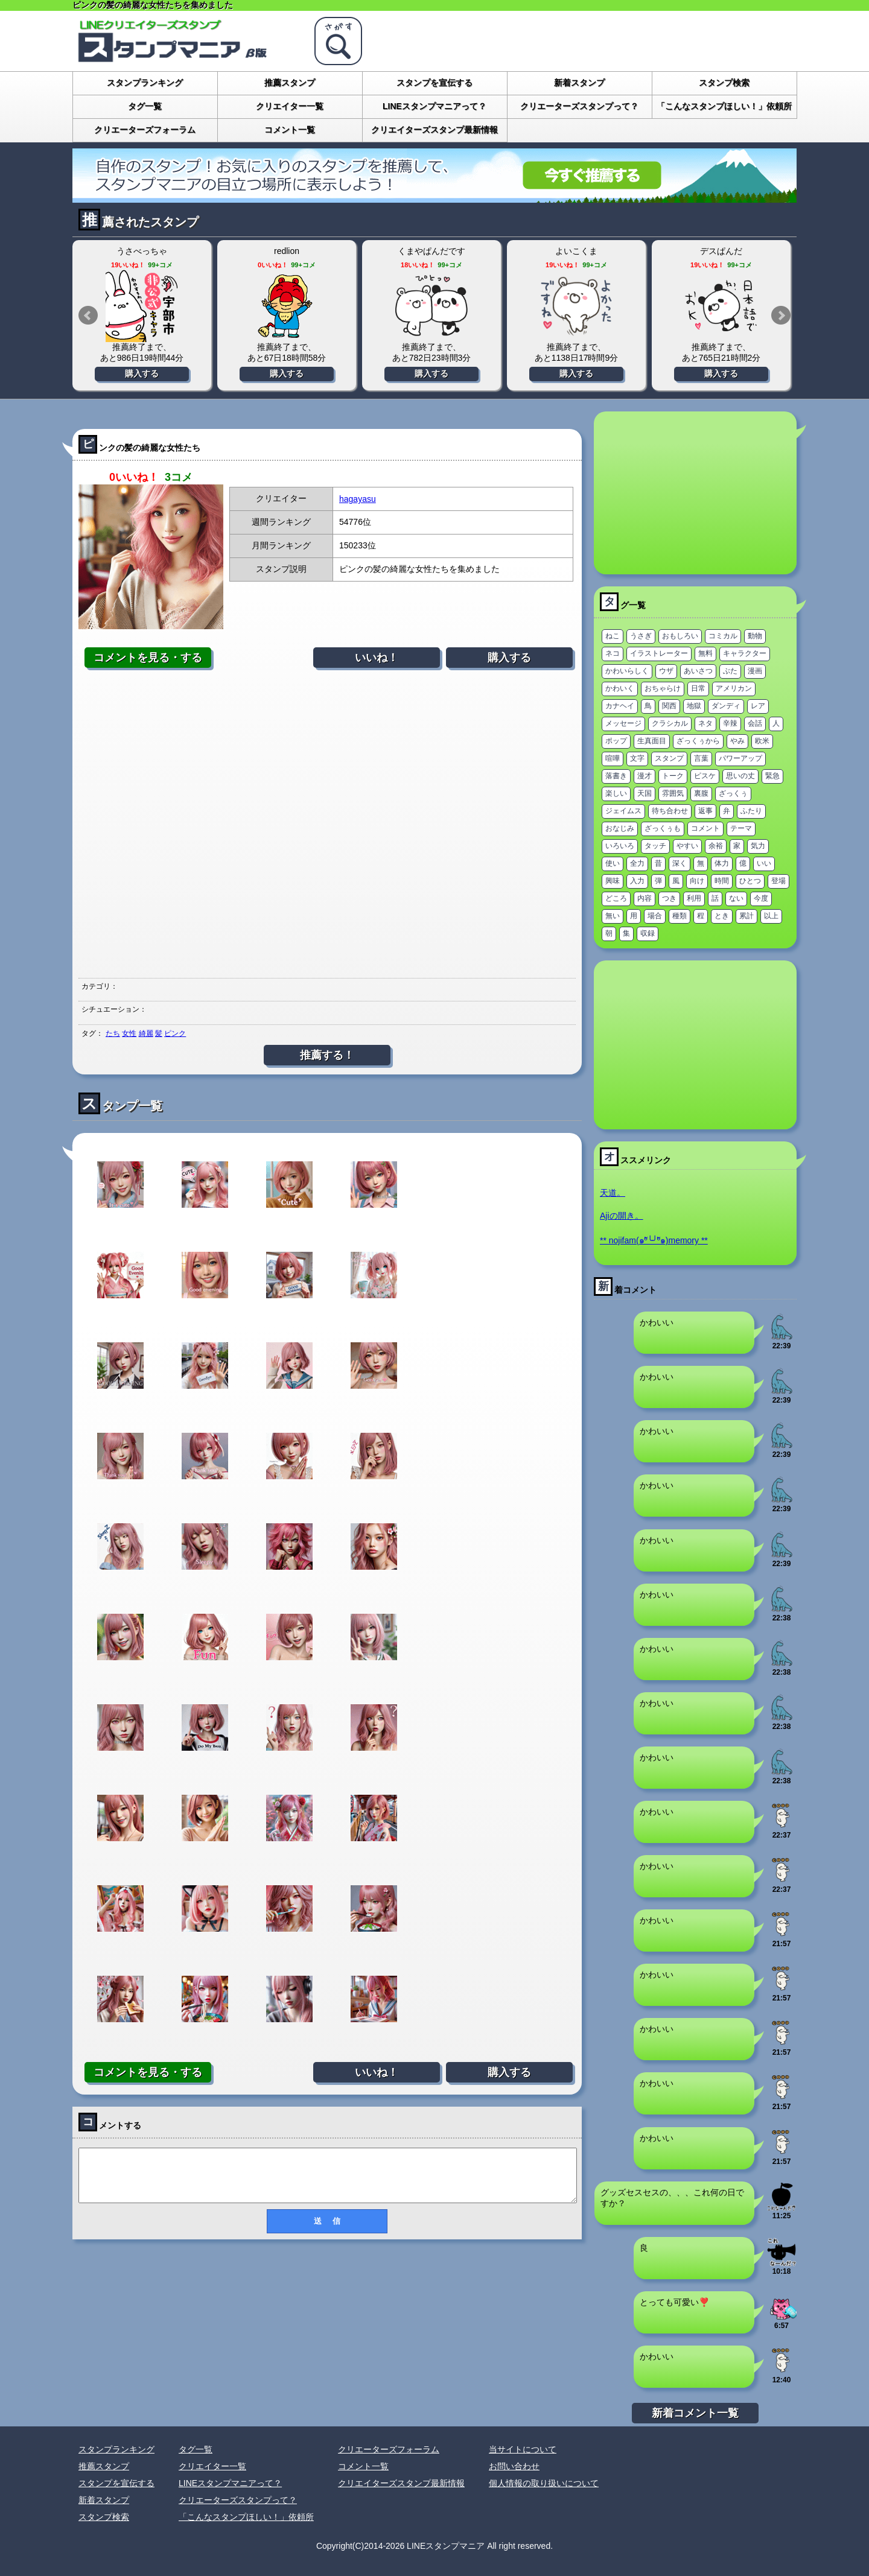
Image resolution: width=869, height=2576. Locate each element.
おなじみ (619, 828)
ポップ (616, 741)
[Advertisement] (327, 823)
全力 (637, 863)
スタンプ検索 (724, 82)
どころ (616, 898)
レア (758, 706)
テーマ (741, 828)
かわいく (619, 688)
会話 (755, 723)
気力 (758, 846)
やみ (737, 741)
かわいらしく (627, 671)
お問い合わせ (514, 2466)
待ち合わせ (670, 811)
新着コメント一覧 (695, 2413)
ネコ (612, 653)
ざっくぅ (733, 793)
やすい (687, 846)
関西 (669, 706)
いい (764, 863)
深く (679, 863)
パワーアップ (740, 758)
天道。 (612, 1193)
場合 (655, 916)
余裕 (715, 846)
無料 (705, 653)
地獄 (694, 706)
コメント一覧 (289, 130)
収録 (647, 933)
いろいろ (619, 846)
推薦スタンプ (289, 82)
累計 (746, 916)
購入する (142, 373)
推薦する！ (327, 1055)
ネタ (705, 723)
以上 (771, 916)
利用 (694, 898)
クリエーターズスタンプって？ (579, 106)
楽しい (616, 793)
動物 (755, 636)
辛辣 (730, 723)
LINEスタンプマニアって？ (434, 106)
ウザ (666, 671)
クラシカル (670, 723)
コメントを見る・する (148, 658)
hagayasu (357, 499)
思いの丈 (740, 776)
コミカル (722, 636)
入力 (637, 881)
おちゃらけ (663, 688)
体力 (722, 863)
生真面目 (651, 741)
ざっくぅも (663, 828)
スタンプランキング (145, 82)
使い (612, 863)
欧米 (762, 741)
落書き (616, 776)
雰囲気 (673, 793)
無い (612, 916)
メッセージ (623, 723)
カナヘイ (619, 706)
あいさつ (698, 671)
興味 (612, 881)
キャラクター (744, 653)
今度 (761, 898)
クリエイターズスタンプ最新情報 (434, 130)
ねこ (612, 636)
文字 (637, 758)
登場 (778, 881)
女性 (129, 1033)
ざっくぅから (698, 741)
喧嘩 (612, 758)
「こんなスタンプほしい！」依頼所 (724, 106)
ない (736, 898)
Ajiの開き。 (621, 1215)
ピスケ (705, 776)
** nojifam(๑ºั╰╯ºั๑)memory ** (654, 1240)
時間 (722, 881)
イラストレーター (659, 653)
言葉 (701, 758)
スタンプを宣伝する (434, 82)
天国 (644, 793)
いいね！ (376, 658)
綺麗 (146, 1033)
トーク (673, 776)
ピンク (175, 1033)
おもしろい (680, 636)
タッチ (655, 846)
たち (113, 1033)
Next (781, 315)
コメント (705, 828)
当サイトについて (522, 2449)
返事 (705, 811)
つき (669, 898)
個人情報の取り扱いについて (544, 2483)
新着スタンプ (579, 82)
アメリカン (734, 688)
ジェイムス (623, 811)
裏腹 (701, 793)
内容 (644, 898)
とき (722, 916)
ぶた (730, 671)
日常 (698, 688)
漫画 (755, 671)
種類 (679, 916)
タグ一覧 (145, 106)
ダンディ (725, 706)
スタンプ (669, 758)
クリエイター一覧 (289, 106)
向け (697, 881)
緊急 (772, 776)
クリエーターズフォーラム (145, 130)
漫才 (644, 776)
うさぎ (641, 636)
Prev (88, 315)
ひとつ (750, 881)
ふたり (751, 811)
